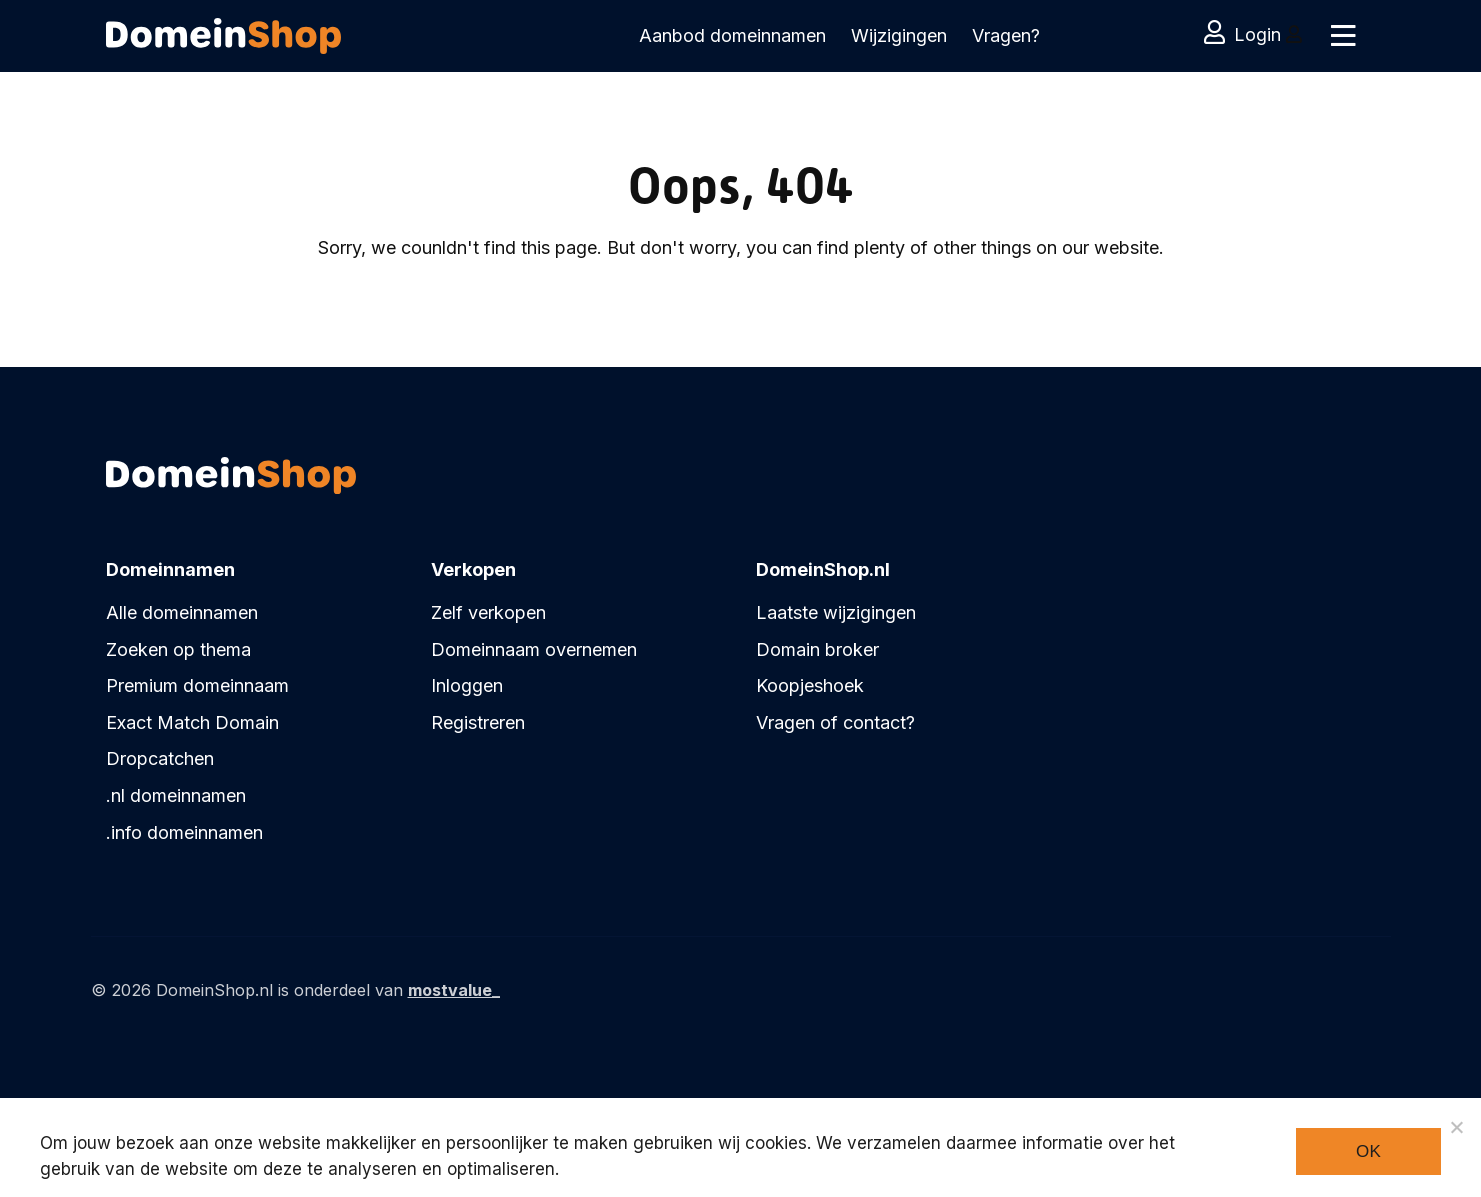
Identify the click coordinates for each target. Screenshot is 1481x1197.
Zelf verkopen (488, 612)
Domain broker (817, 649)
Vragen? (1006, 35)
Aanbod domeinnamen (732, 35)
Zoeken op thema (178, 649)
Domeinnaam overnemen (534, 649)
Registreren (478, 722)
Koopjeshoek (810, 685)
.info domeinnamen (184, 832)
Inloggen (467, 685)
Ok (1368, 1151)
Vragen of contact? (835, 722)
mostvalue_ (454, 990)
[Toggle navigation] (1342, 36)
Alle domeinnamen (182, 612)
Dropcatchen (160, 758)
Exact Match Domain (192, 722)
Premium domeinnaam (197, 685)
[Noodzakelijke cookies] (1456, 1127)
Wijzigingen (899, 35)
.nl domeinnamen (176, 795)
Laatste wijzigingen (836, 612)
